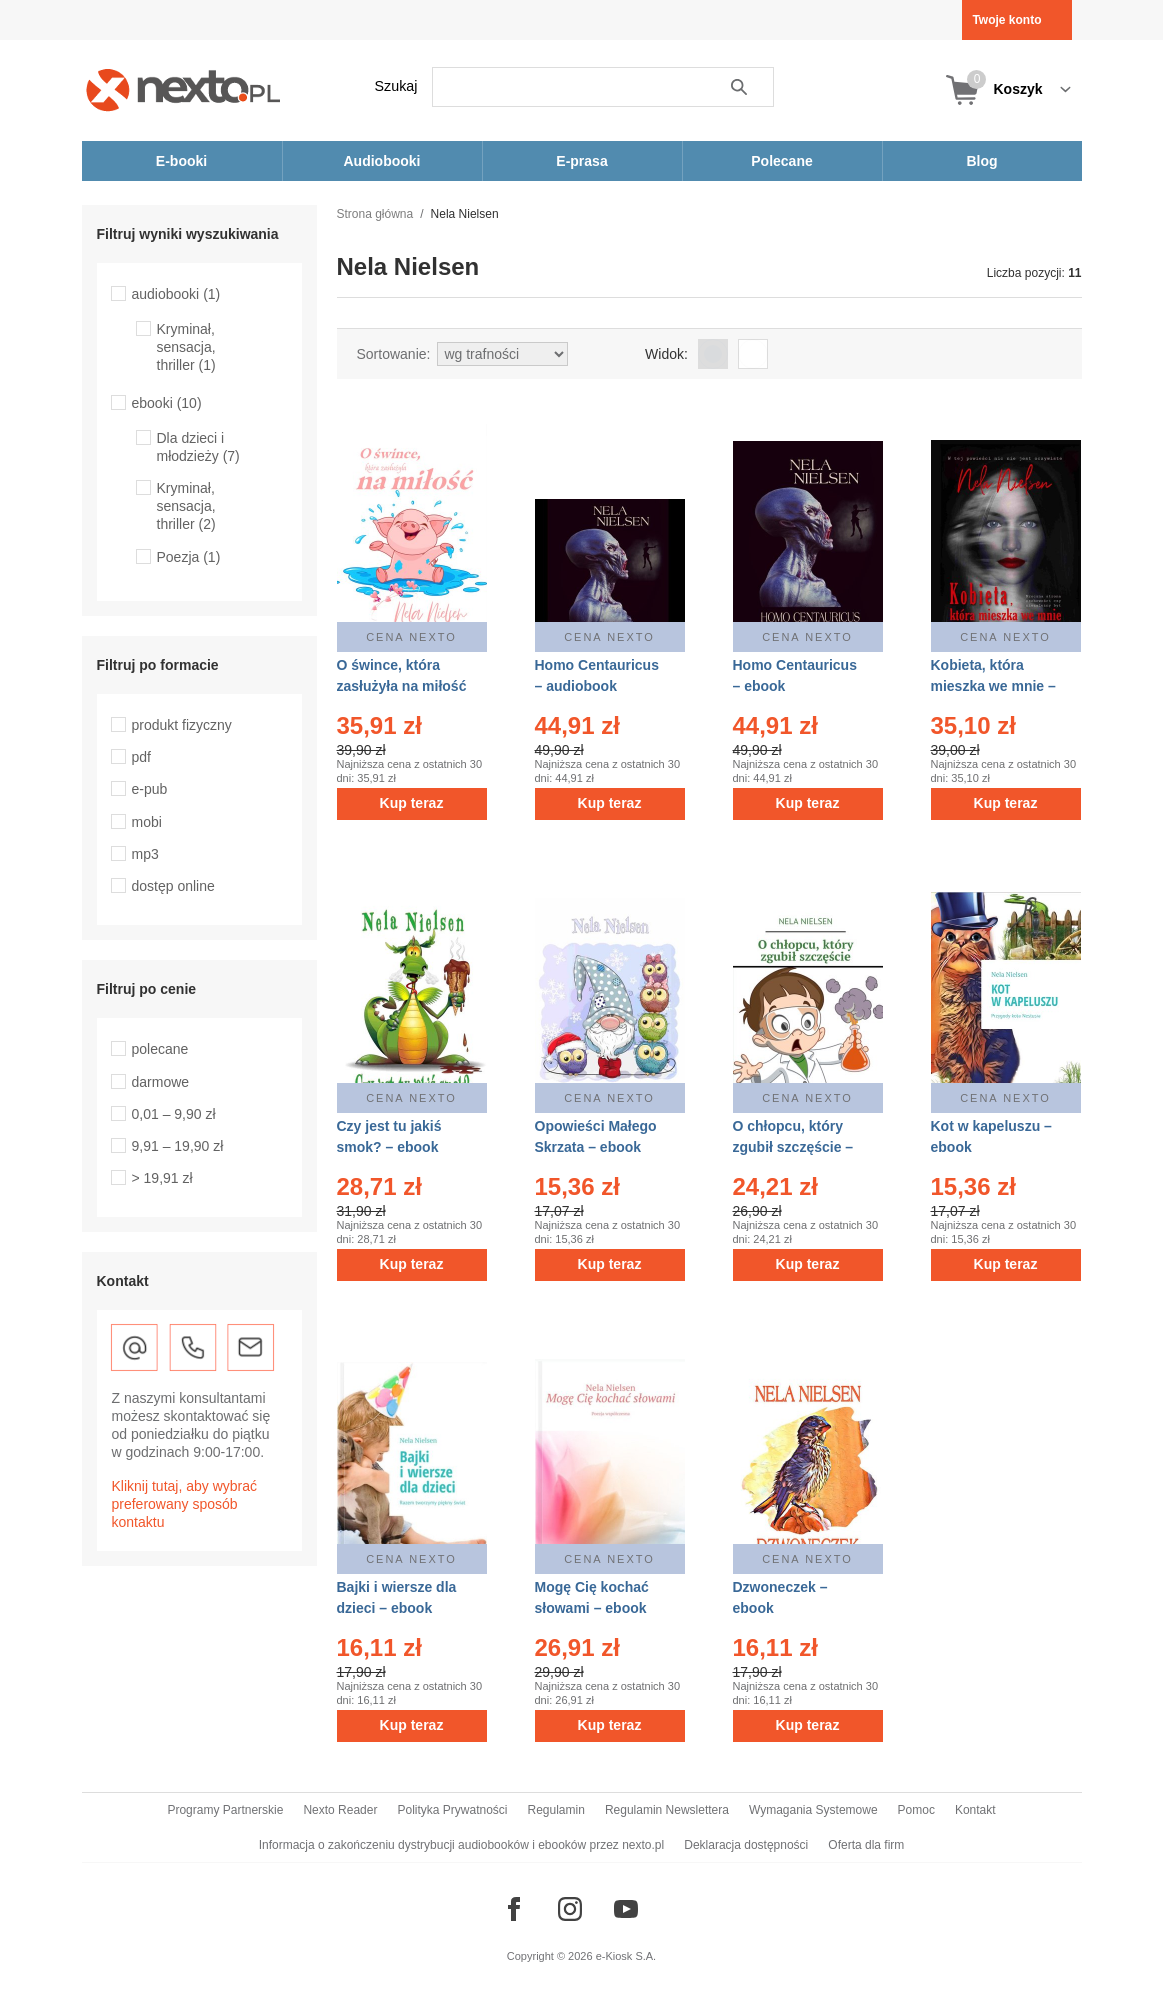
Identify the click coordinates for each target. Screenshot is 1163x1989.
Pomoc (916, 1810)
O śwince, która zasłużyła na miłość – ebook (402, 686)
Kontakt (975, 1810)
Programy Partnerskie (225, 1810)
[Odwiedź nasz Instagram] (570, 1909)
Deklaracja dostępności (746, 1845)
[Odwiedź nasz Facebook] (514, 1909)
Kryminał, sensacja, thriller (186, 347)
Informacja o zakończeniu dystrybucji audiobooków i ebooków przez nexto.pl (462, 1845)
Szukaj (396, 86)
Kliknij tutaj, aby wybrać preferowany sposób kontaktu (185, 1504)
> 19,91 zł (162, 1178)
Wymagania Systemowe (813, 1810)
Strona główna (375, 214)
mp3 (145, 854)
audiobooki (176, 294)
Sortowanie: (394, 354)
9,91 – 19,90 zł (178, 1146)
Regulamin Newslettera (667, 1810)
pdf (141, 757)
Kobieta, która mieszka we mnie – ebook (993, 686)
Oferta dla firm (866, 1845)
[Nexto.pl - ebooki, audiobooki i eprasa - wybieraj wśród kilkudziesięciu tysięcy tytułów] (183, 89)
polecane (160, 1049)
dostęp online (173, 886)
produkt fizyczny (182, 725)
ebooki (167, 403)
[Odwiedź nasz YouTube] (626, 1909)
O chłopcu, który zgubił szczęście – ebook (793, 1147)
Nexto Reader (340, 1810)
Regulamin (556, 1810)
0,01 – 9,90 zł (174, 1114)
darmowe (161, 1082)
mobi (147, 822)
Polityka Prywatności (452, 1810)
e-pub (150, 789)
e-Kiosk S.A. (626, 1956)
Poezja (189, 557)
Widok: (666, 354)
